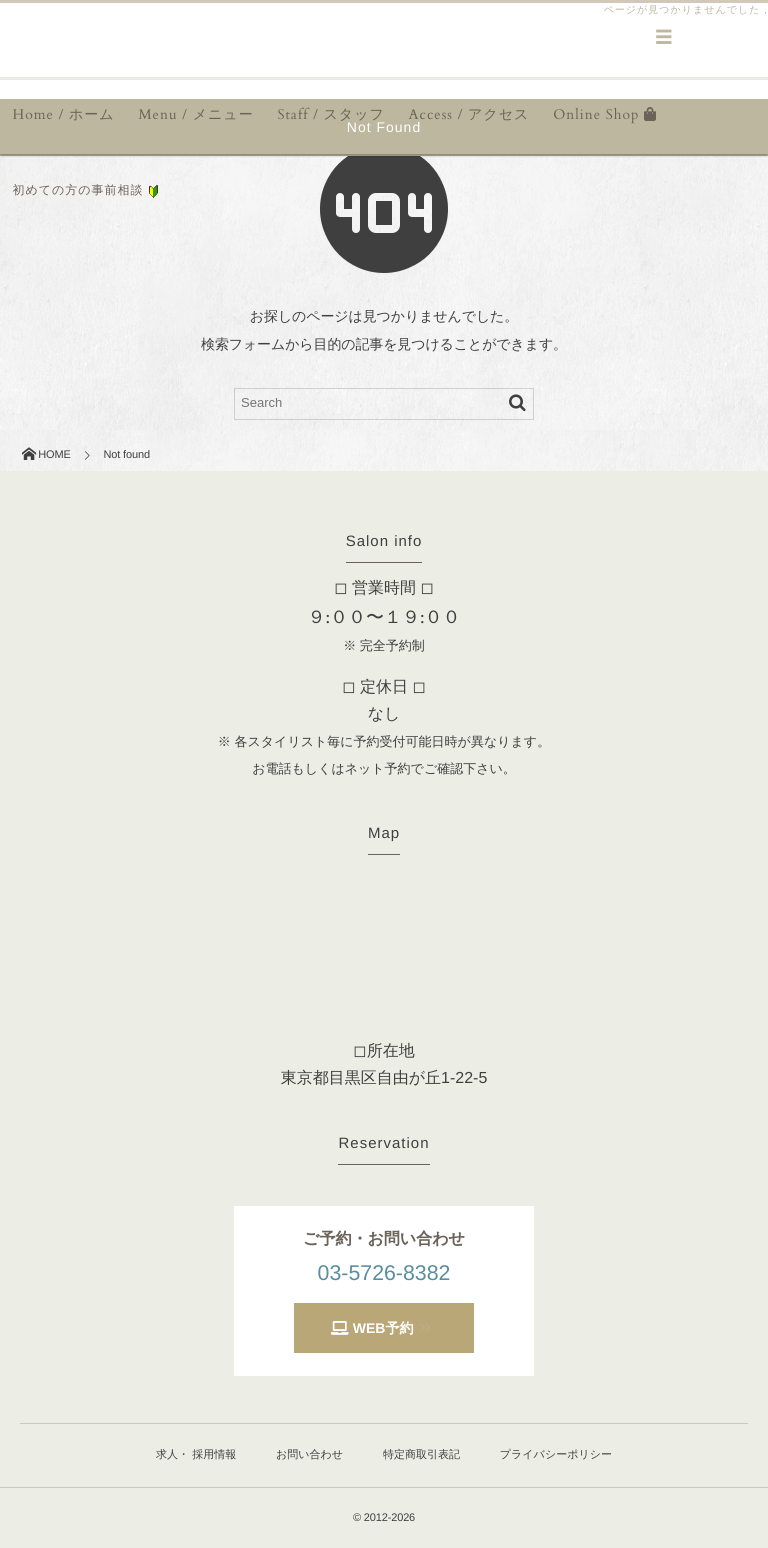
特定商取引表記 (421, 1455)
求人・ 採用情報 (196, 1455)
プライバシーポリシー (556, 1455)
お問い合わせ (309, 1455)
